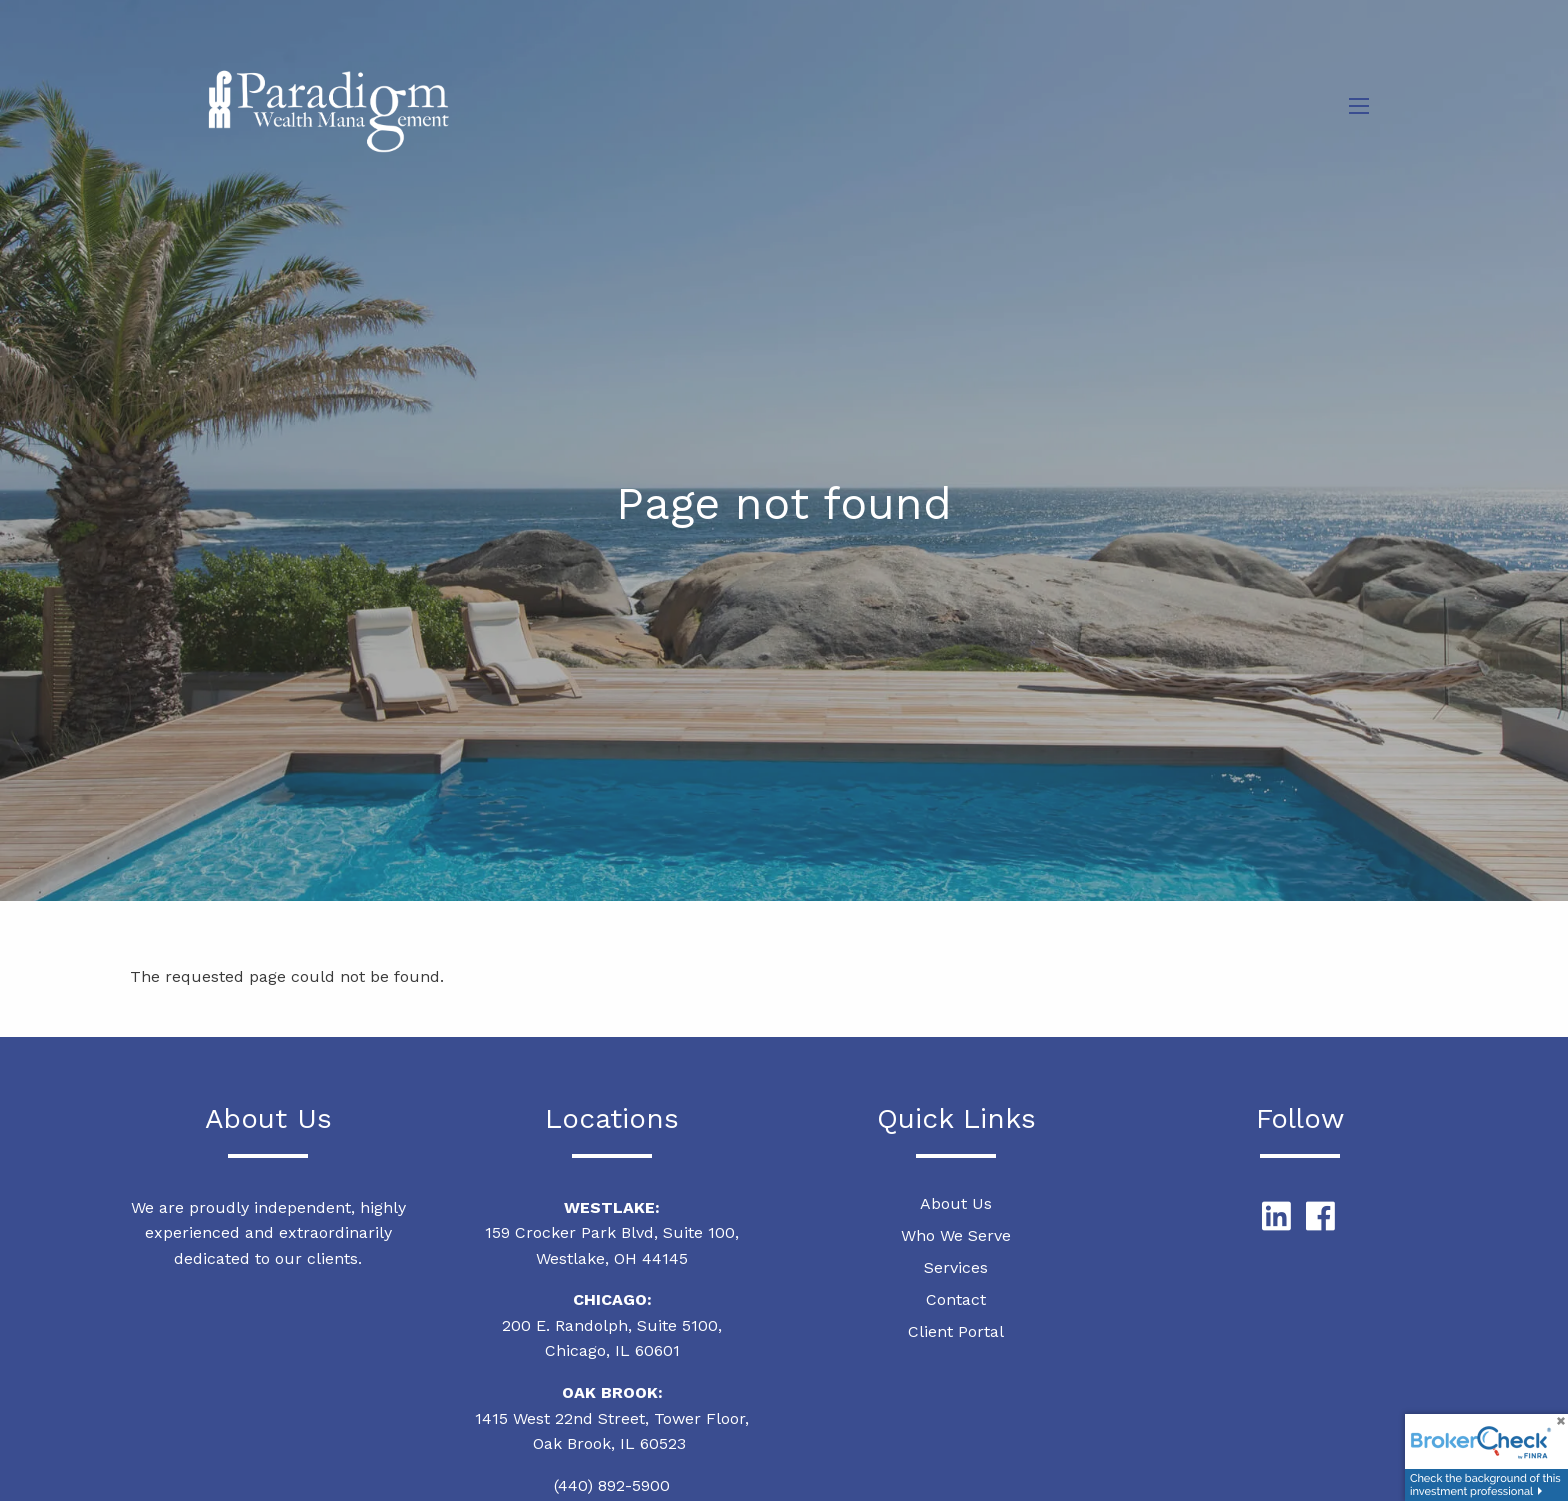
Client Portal (956, 1331)
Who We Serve (956, 1235)
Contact (956, 1299)
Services (956, 1267)
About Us (956, 1203)
